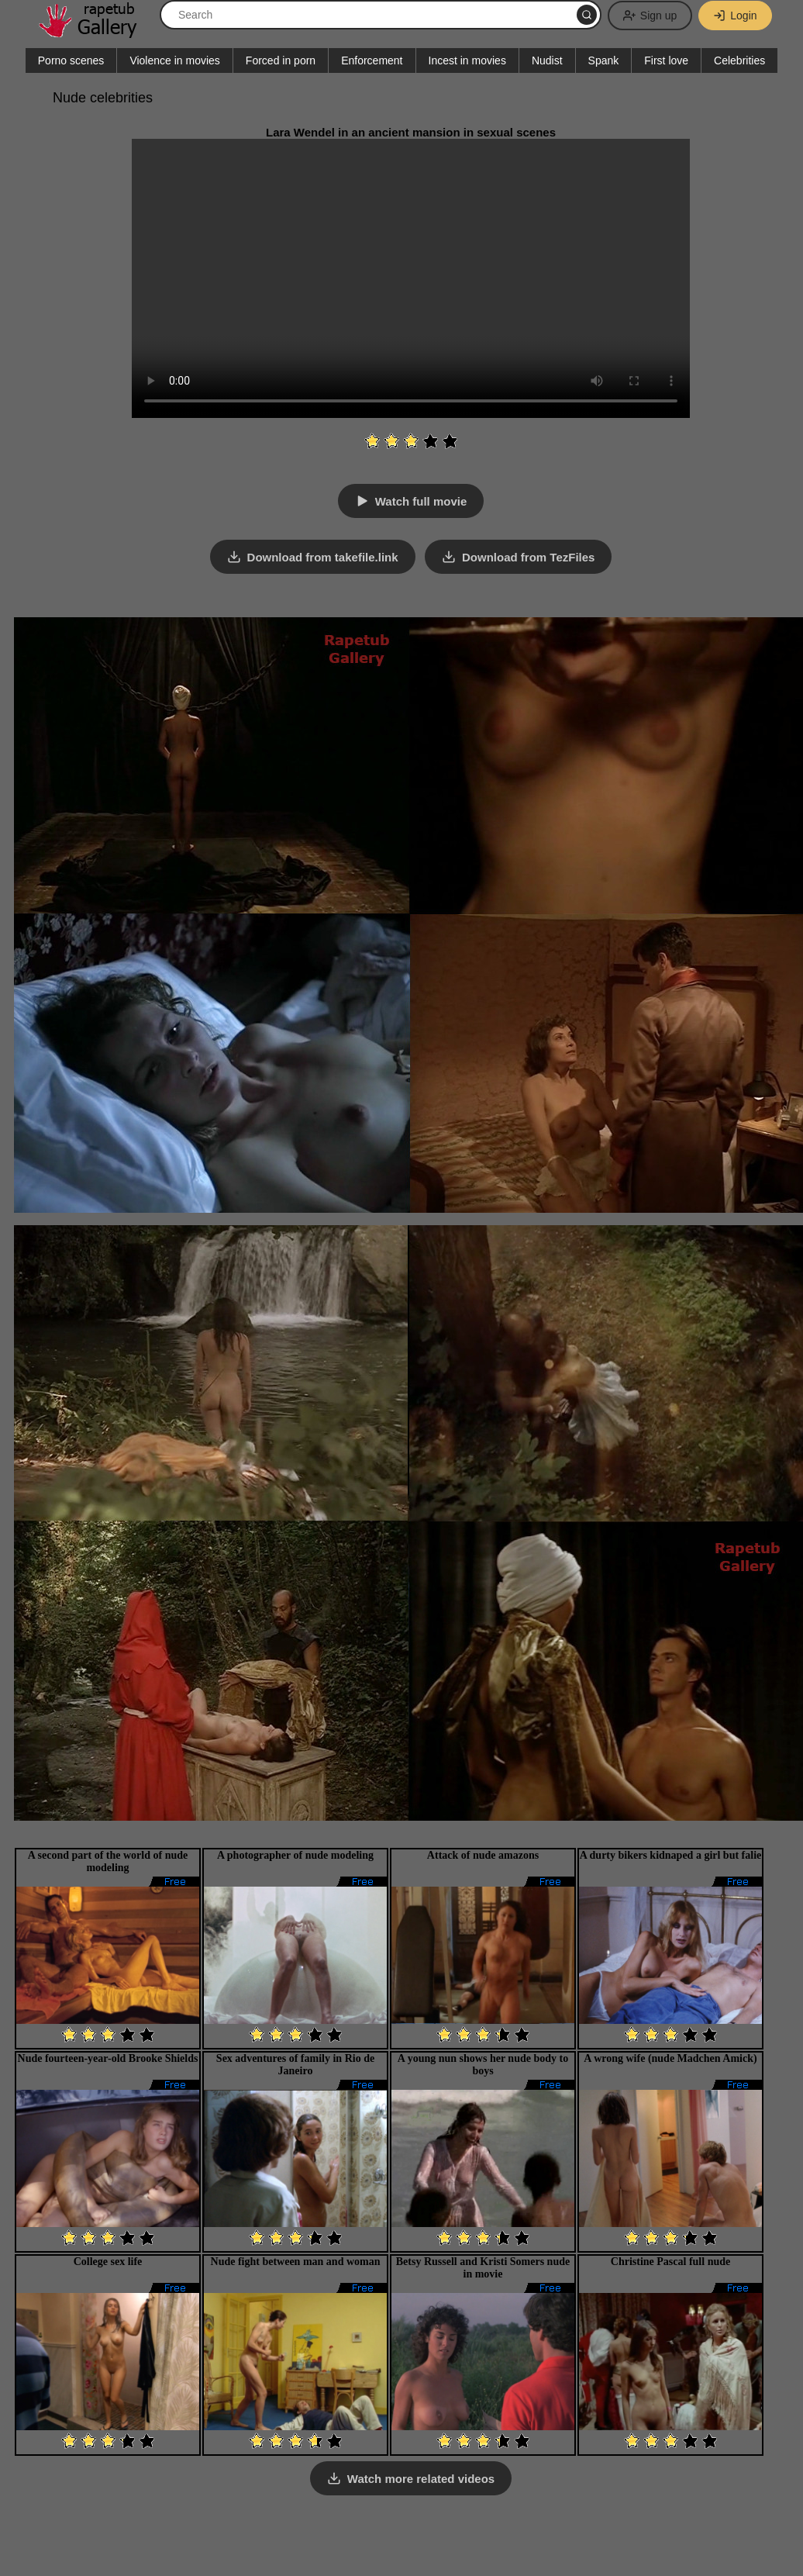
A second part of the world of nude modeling (108, 1861)
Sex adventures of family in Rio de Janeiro (295, 2065)
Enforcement (371, 60)
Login (734, 15)
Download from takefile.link (322, 557)
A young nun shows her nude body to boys (483, 2065)
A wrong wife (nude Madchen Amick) (670, 2058)
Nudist (547, 60)
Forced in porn (280, 60)
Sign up (650, 15)
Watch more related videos (421, 2478)
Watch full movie (421, 501)
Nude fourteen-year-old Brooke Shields (108, 2058)
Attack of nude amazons (483, 1855)
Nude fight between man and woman (296, 2261)
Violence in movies (174, 60)
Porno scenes (71, 60)
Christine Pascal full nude (670, 2261)
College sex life (108, 2261)
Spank (603, 60)
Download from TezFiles (528, 557)
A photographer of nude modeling (295, 1855)
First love (666, 60)
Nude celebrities (103, 97)
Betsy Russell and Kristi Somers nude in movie (483, 2268)
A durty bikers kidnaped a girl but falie (671, 1855)
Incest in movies (467, 60)
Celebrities (739, 60)
